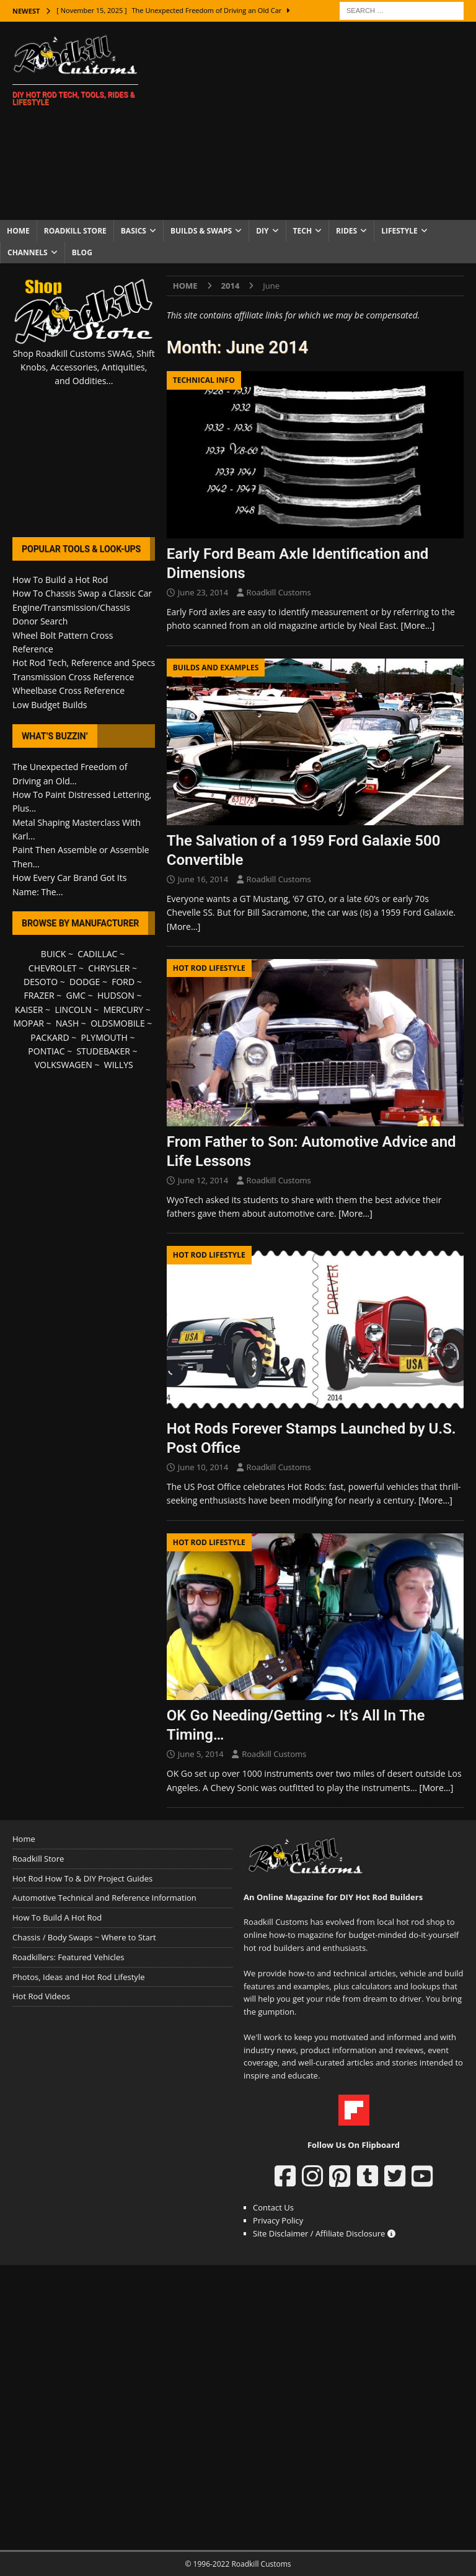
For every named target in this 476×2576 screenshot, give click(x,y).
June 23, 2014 (203, 592)
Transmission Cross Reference (73, 677)
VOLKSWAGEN (63, 1065)
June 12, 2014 (203, 1180)
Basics (133, 231)
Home (18, 231)
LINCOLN (73, 1009)
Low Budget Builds (49, 705)
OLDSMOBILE (117, 1023)
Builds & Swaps (201, 231)
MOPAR (28, 1023)
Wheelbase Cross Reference (68, 690)
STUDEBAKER (103, 1051)
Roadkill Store (75, 231)
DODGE (84, 982)
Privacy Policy (278, 2220)
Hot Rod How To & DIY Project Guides (82, 1878)
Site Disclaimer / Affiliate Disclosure (324, 2233)
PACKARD (49, 1037)
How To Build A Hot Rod (57, 1917)
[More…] (418, 625)
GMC (76, 995)
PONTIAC (46, 1051)
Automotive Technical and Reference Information (104, 1897)
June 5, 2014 (201, 1753)
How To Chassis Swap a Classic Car (82, 593)
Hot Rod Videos (41, 1996)
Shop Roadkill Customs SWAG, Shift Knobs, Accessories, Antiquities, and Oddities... (84, 367)
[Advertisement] (319, 121)
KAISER (29, 1009)
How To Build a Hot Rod (60, 579)
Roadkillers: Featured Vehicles (68, 1957)
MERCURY (124, 1009)
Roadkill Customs (279, 592)
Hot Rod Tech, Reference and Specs (83, 662)
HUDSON (115, 995)
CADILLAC (97, 954)
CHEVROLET (53, 968)
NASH (67, 1023)
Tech (302, 231)
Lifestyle (399, 231)
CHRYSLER (109, 968)
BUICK (53, 954)
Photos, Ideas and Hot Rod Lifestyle (78, 1976)
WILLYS (118, 1065)
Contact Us (273, 2207)
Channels (27, 252)
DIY (262, 231)
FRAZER (39, 995)
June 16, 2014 (203, 879)
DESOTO (41, 982)
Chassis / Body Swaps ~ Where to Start (84, 1937)
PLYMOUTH (104, 1037)
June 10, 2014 (203, 1467)
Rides (346, 231)
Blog (82, 252)
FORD (123, 982)
